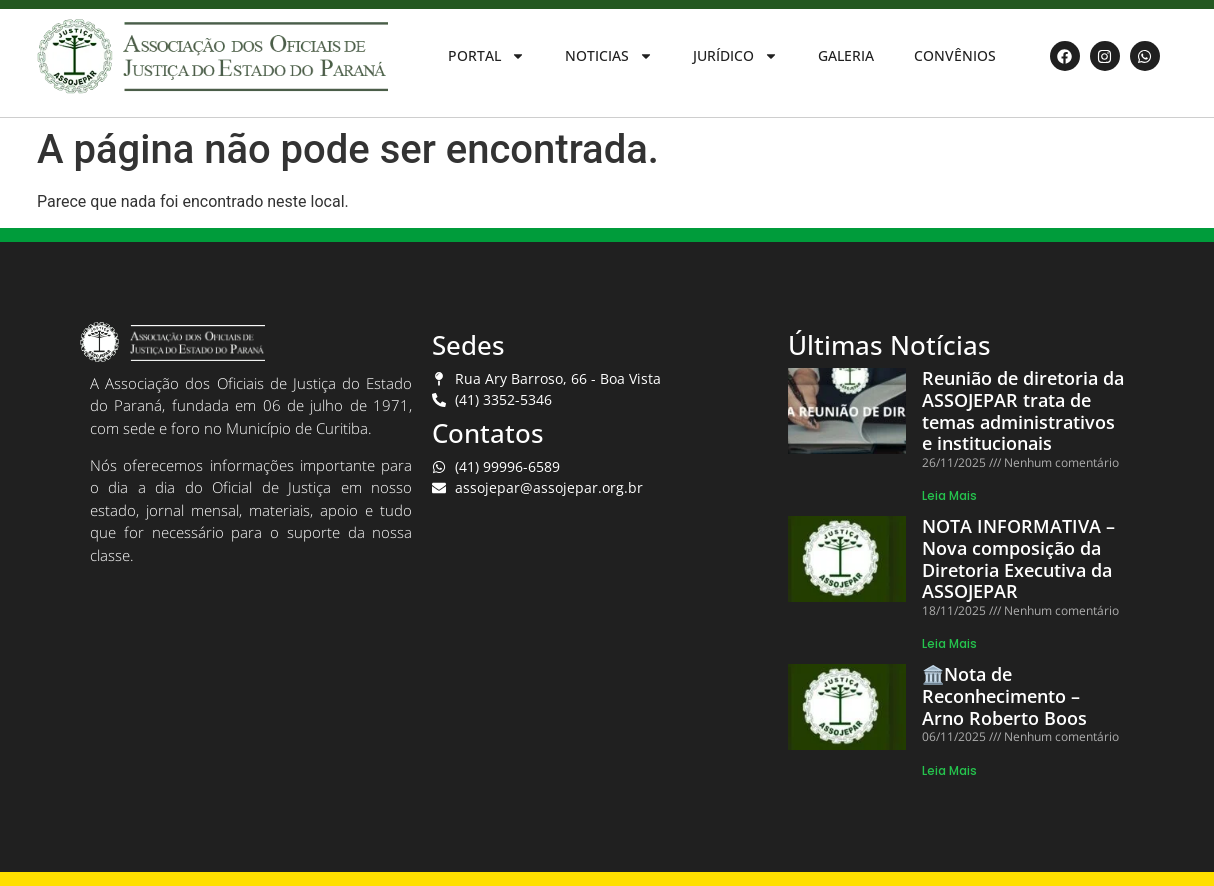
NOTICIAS (609, 56)
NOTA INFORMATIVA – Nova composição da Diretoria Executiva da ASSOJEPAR (1018, 558)
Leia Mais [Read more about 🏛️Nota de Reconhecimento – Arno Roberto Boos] (949, 770)
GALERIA (846, 55)
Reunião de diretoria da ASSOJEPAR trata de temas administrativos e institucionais (1023, 410)
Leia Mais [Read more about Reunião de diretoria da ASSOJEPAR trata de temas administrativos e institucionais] (949, 495)
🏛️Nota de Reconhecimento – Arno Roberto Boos (1004, 695)
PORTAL (486, 56)
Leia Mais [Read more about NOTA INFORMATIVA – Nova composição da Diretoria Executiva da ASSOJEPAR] (949, 643)
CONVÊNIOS (955, 55)
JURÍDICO (735, 56)
